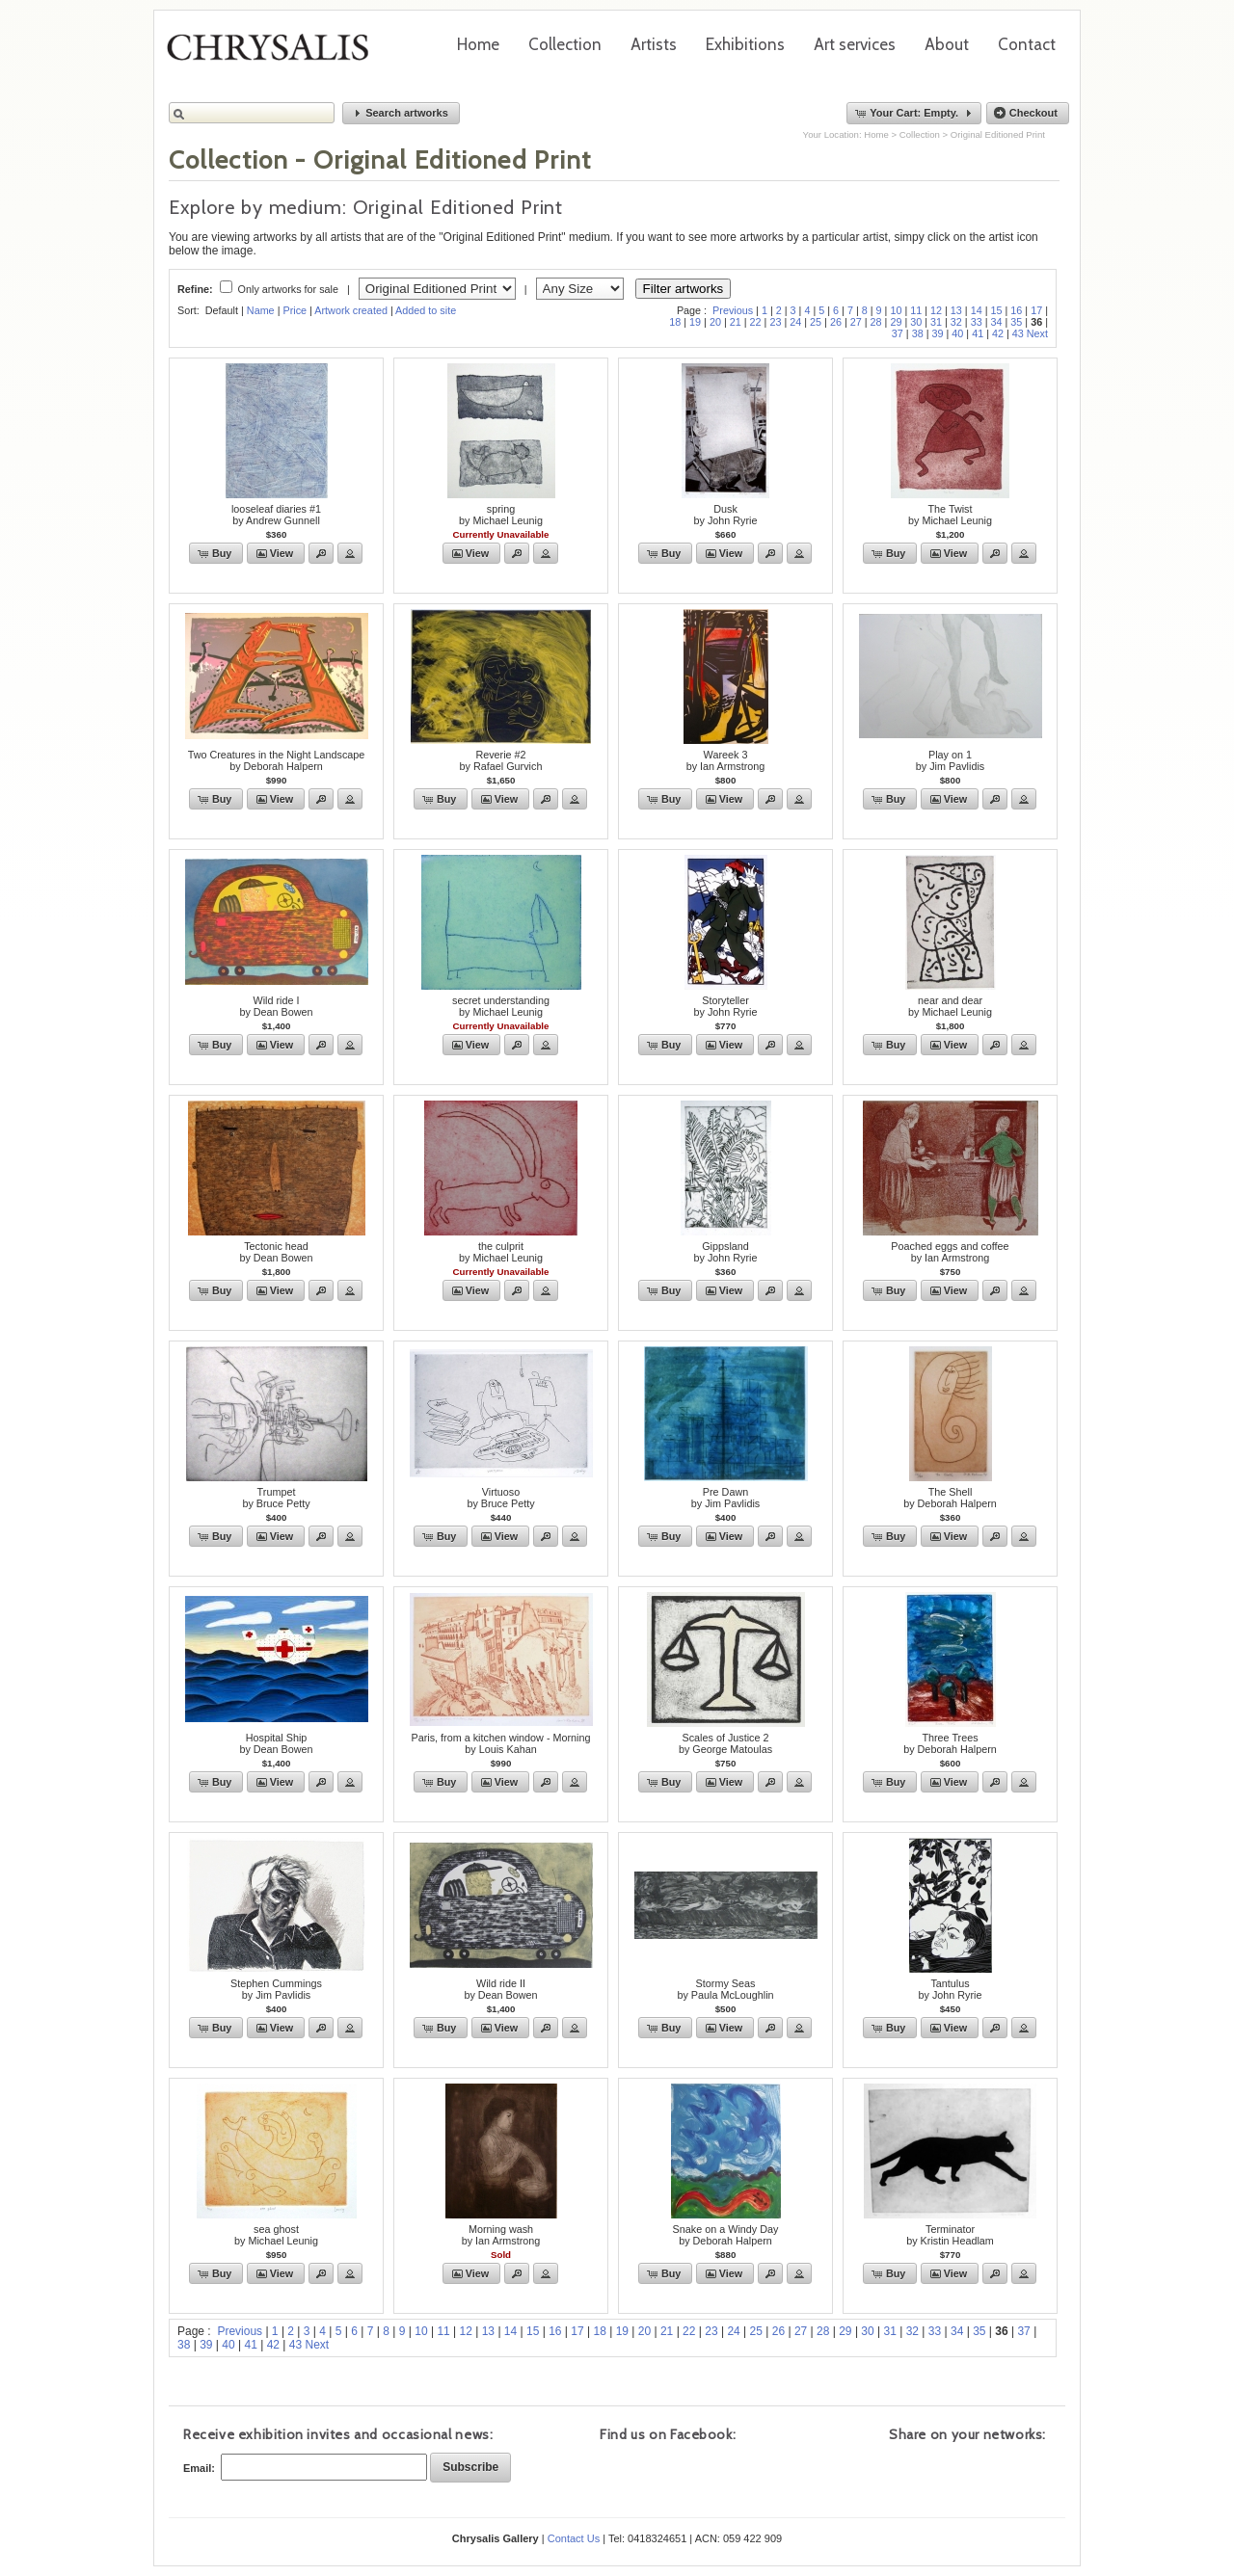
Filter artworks (683, 288)
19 (695, 322)
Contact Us (574, 2538)
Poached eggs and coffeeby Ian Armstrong (949, 1251)
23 (775, 322)
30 (916, 322)
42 (998, 333)
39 (937, 333)
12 (936, 310)
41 (977, 333)
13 (956, 310)
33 (976, 322)
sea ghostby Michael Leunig (276, 2234)
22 (756, 322)
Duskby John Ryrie (725, 514)
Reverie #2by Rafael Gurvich (501, 760)
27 (856, 322)
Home (478, 44)
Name (261, 310)
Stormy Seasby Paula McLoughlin (725, 1989)
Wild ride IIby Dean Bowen (500, 1989)
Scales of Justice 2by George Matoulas (725, 1743)
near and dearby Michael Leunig (950, 1006)
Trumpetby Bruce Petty (275, 1497)
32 (956, 322)
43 (1018, 333)
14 (976, 310)
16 (1016, 310)
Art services (855, 44)
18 (675, 322)
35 (1016, 322)
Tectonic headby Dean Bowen (275, 1251)
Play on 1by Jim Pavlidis (950, 760)
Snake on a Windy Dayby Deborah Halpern (726, 2234)
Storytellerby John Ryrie (725, 1006)
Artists (653, 44)
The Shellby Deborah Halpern (950, 1497)
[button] (401, 113)
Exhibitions (745, 44)
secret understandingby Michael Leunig (501, 1006)
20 (715, 322)
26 (836, 322)
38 (918, 333)
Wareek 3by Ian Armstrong (725, 760)
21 (735, 322)
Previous (732, 310)
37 (897, 333)
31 (936, 322)
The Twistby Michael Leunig (950, 514)
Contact (1027, 44)
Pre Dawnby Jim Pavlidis (725, 1497)
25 (815, 322)
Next (1037, 333)
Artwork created (351, 310)
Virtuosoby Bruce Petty (500, 1497)
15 (997, 310)
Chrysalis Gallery (274, 54)
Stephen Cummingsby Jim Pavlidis (276, 1989)
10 (895, 310)
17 (1036, 310)
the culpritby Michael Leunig (501, 1251)
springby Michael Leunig (501, 514)
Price (294, 310)
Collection (565, 44)
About (947, 44)
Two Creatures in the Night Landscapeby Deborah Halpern (276, 760)
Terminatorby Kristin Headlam (950, 2234)
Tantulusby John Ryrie (949, 1989)
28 (876, 322)
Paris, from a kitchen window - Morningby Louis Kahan (500, 1743)
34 (997, 322)
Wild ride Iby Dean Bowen (275, 1006)
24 (795, 322)
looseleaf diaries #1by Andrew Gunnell (276, 514)
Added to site (425, 310)
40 (957, 333)
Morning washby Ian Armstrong (501, 2234)
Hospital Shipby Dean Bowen (275, 1743)
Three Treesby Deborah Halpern (950, 1743)
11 (916, 310)
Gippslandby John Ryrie (725, 1251)
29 (895, 322)
